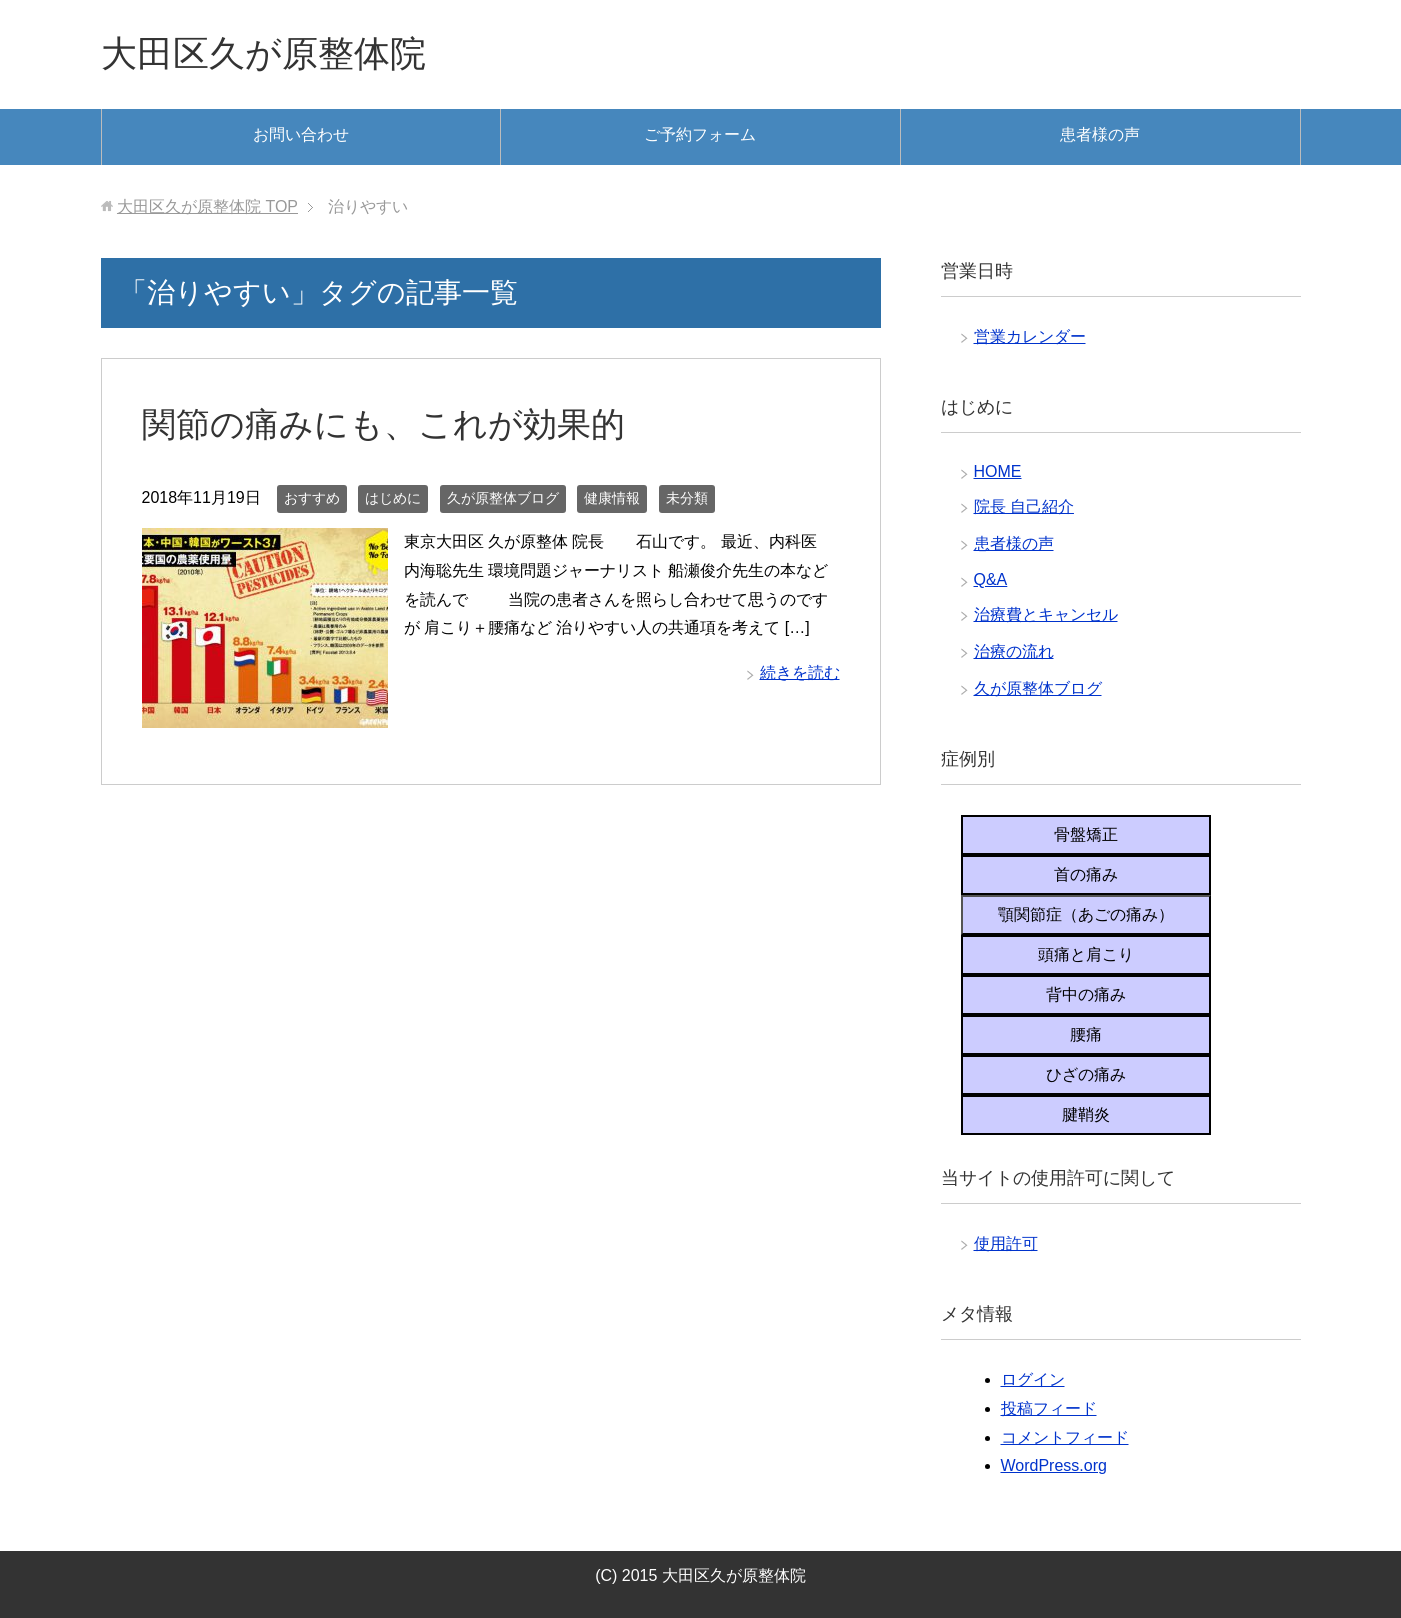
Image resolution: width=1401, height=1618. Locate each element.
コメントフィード (1065, 1437)
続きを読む (800, 672)
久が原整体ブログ (503, 498)
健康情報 (612, 498)
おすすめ (312, 498)
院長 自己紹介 (1024, 506)
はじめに (393, 498)
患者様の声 (1100, 134)
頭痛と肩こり (1086, 954)
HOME (998, 471)
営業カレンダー (1030, 336)
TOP (207, 206)
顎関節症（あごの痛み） (1086, 914)
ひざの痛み (1086, 1074)
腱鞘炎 (1086, 1114)
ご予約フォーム (700, 134)
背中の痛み (1086, 994)
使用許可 (1006, 1243)
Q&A (991, 579)
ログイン (1033, 1379)
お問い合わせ (301, 134)
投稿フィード (1049, 1408)
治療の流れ (1014, 651)
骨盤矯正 (1086, 834)
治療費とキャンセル (1046, 614)
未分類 (687, 498)
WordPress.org (1054, 1465)
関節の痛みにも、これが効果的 (383, 424)
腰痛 (1086, 1034)
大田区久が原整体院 (263, 53)
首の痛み (1086, 874)
